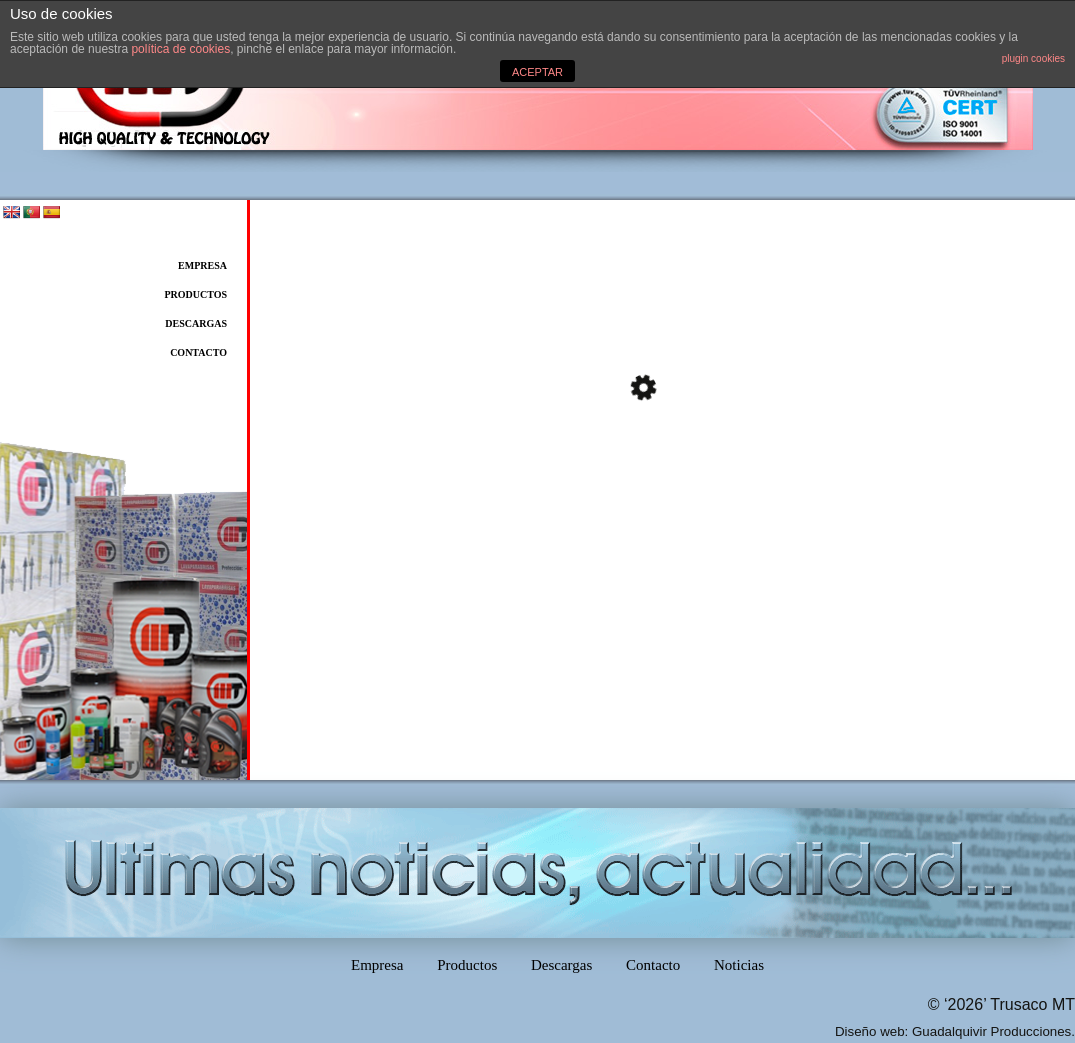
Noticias (739, 965)
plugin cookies (1033, 58)
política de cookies (180, 49)
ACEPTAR (537, 72)
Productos (195, 294)
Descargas (196, 323)
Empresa (202, 265)
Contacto (198, 352)
